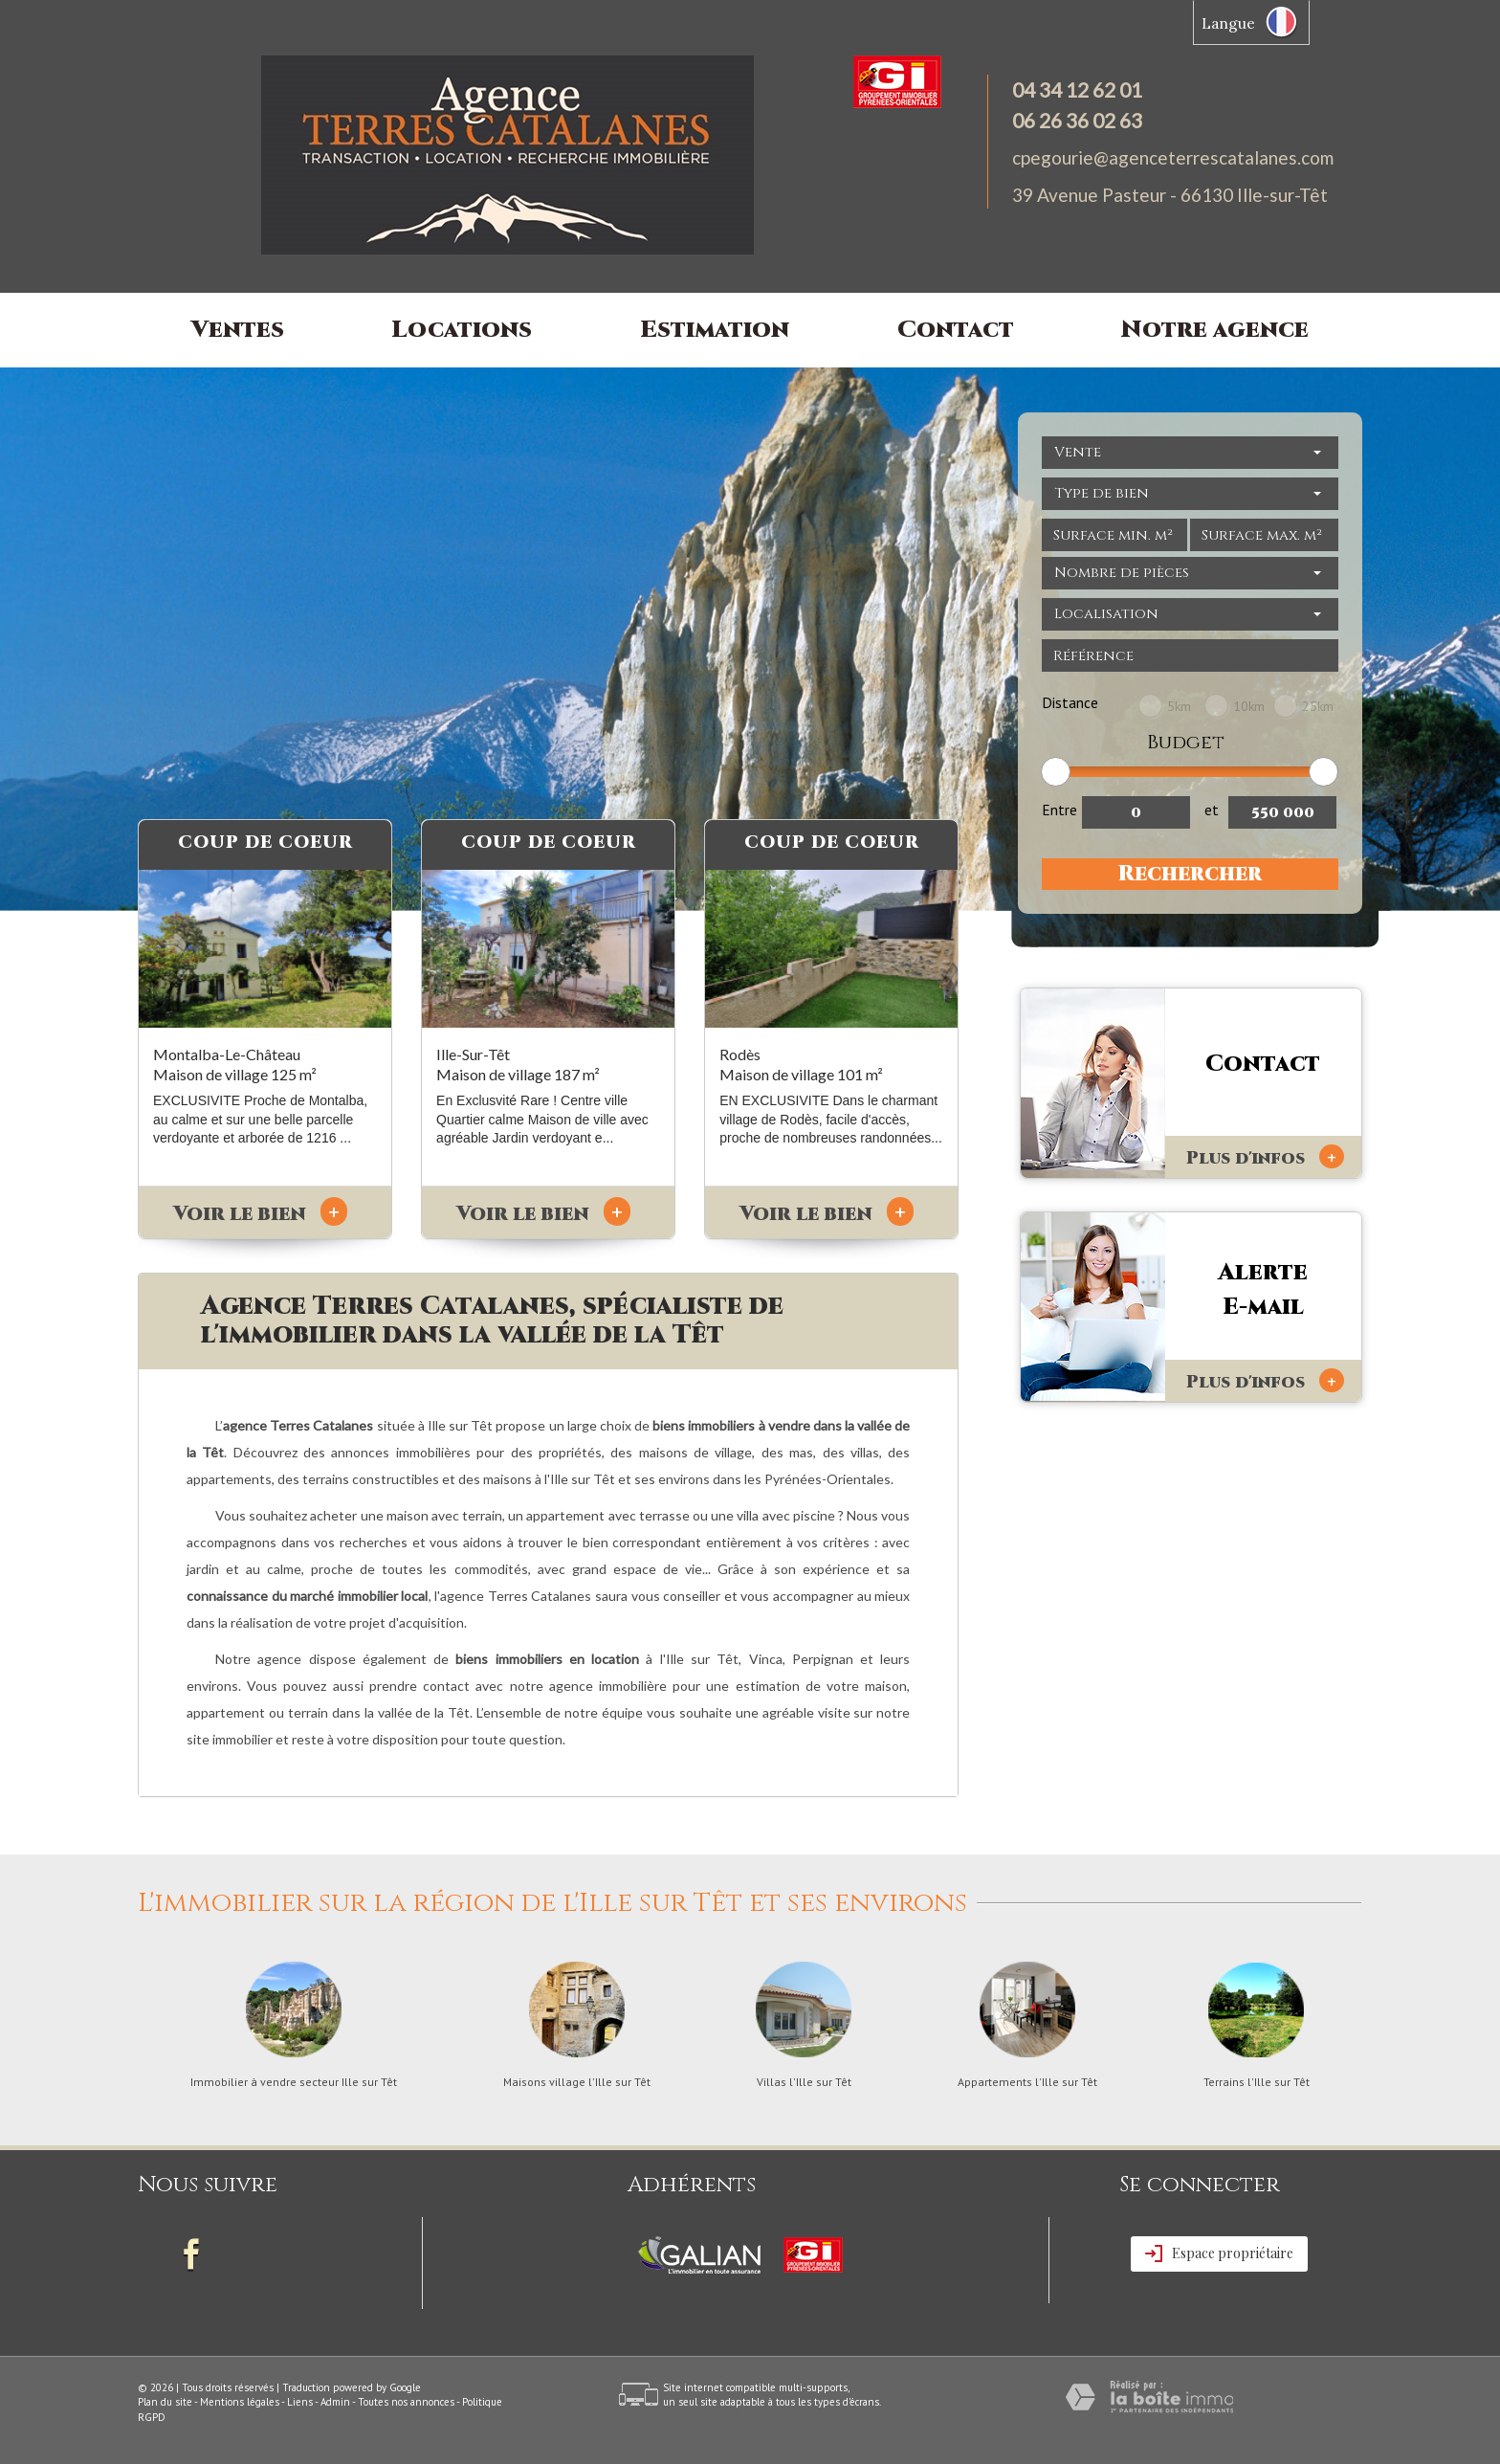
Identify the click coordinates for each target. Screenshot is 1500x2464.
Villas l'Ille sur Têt (804, 2082)
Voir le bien (260, 1214)
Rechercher (1190, 874)
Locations (461, 329)
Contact (955, 329)
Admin (335, 2402)
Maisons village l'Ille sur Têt (577, 2082)
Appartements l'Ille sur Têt (1027, 2082)
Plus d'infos (1265, 1157)
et (1211, 809)
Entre (1059, 809)
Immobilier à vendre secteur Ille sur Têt (293, 2082)
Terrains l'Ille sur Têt (1256, 2082)
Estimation (714, 329)
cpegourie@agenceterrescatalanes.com (1173, 157)
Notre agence (1215, 329)
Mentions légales (239, 2402)
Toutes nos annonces (406, 2402)
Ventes (237, 329)
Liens (300, 2402)
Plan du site (165, 2402)
